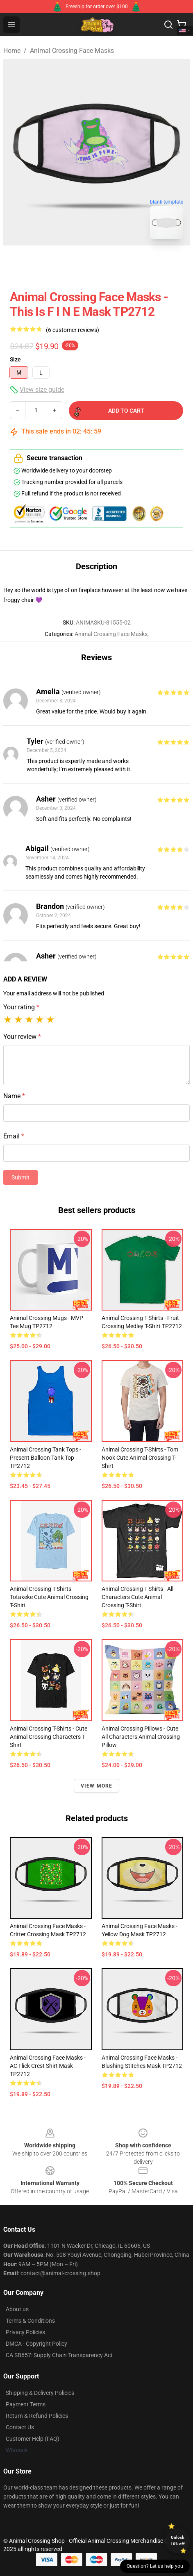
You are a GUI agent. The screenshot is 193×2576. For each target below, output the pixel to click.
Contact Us (20, 2427)
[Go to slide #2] (118, 263)
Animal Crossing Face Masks (72, 51)
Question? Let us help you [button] (155, 2566)
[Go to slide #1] (75, 263)
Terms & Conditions (30, 2320)
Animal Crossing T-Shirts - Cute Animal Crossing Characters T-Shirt (48, 1736)
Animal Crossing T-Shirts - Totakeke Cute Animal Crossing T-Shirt (49, 1597)
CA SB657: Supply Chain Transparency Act (59, 2355)
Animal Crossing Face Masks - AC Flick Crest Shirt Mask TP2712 (48, 2065)
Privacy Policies (25, 2332)
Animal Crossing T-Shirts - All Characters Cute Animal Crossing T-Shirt (137, 1597)
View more (97, 1786)
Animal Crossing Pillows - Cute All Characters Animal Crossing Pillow (141, 1736)
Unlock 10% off (177, 2540)
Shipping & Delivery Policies (40, 2393)
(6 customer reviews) (72, 330)
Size (15, 359)
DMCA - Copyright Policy (36, 2343)
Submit (20, 1177)
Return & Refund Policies (37, 2415)
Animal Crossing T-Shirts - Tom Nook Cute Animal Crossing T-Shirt (140, 1457)
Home (11, 51)
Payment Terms (25, 2404)
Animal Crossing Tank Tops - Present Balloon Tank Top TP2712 (45, 1457)
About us (17, 2309)
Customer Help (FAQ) (32, 2438)
